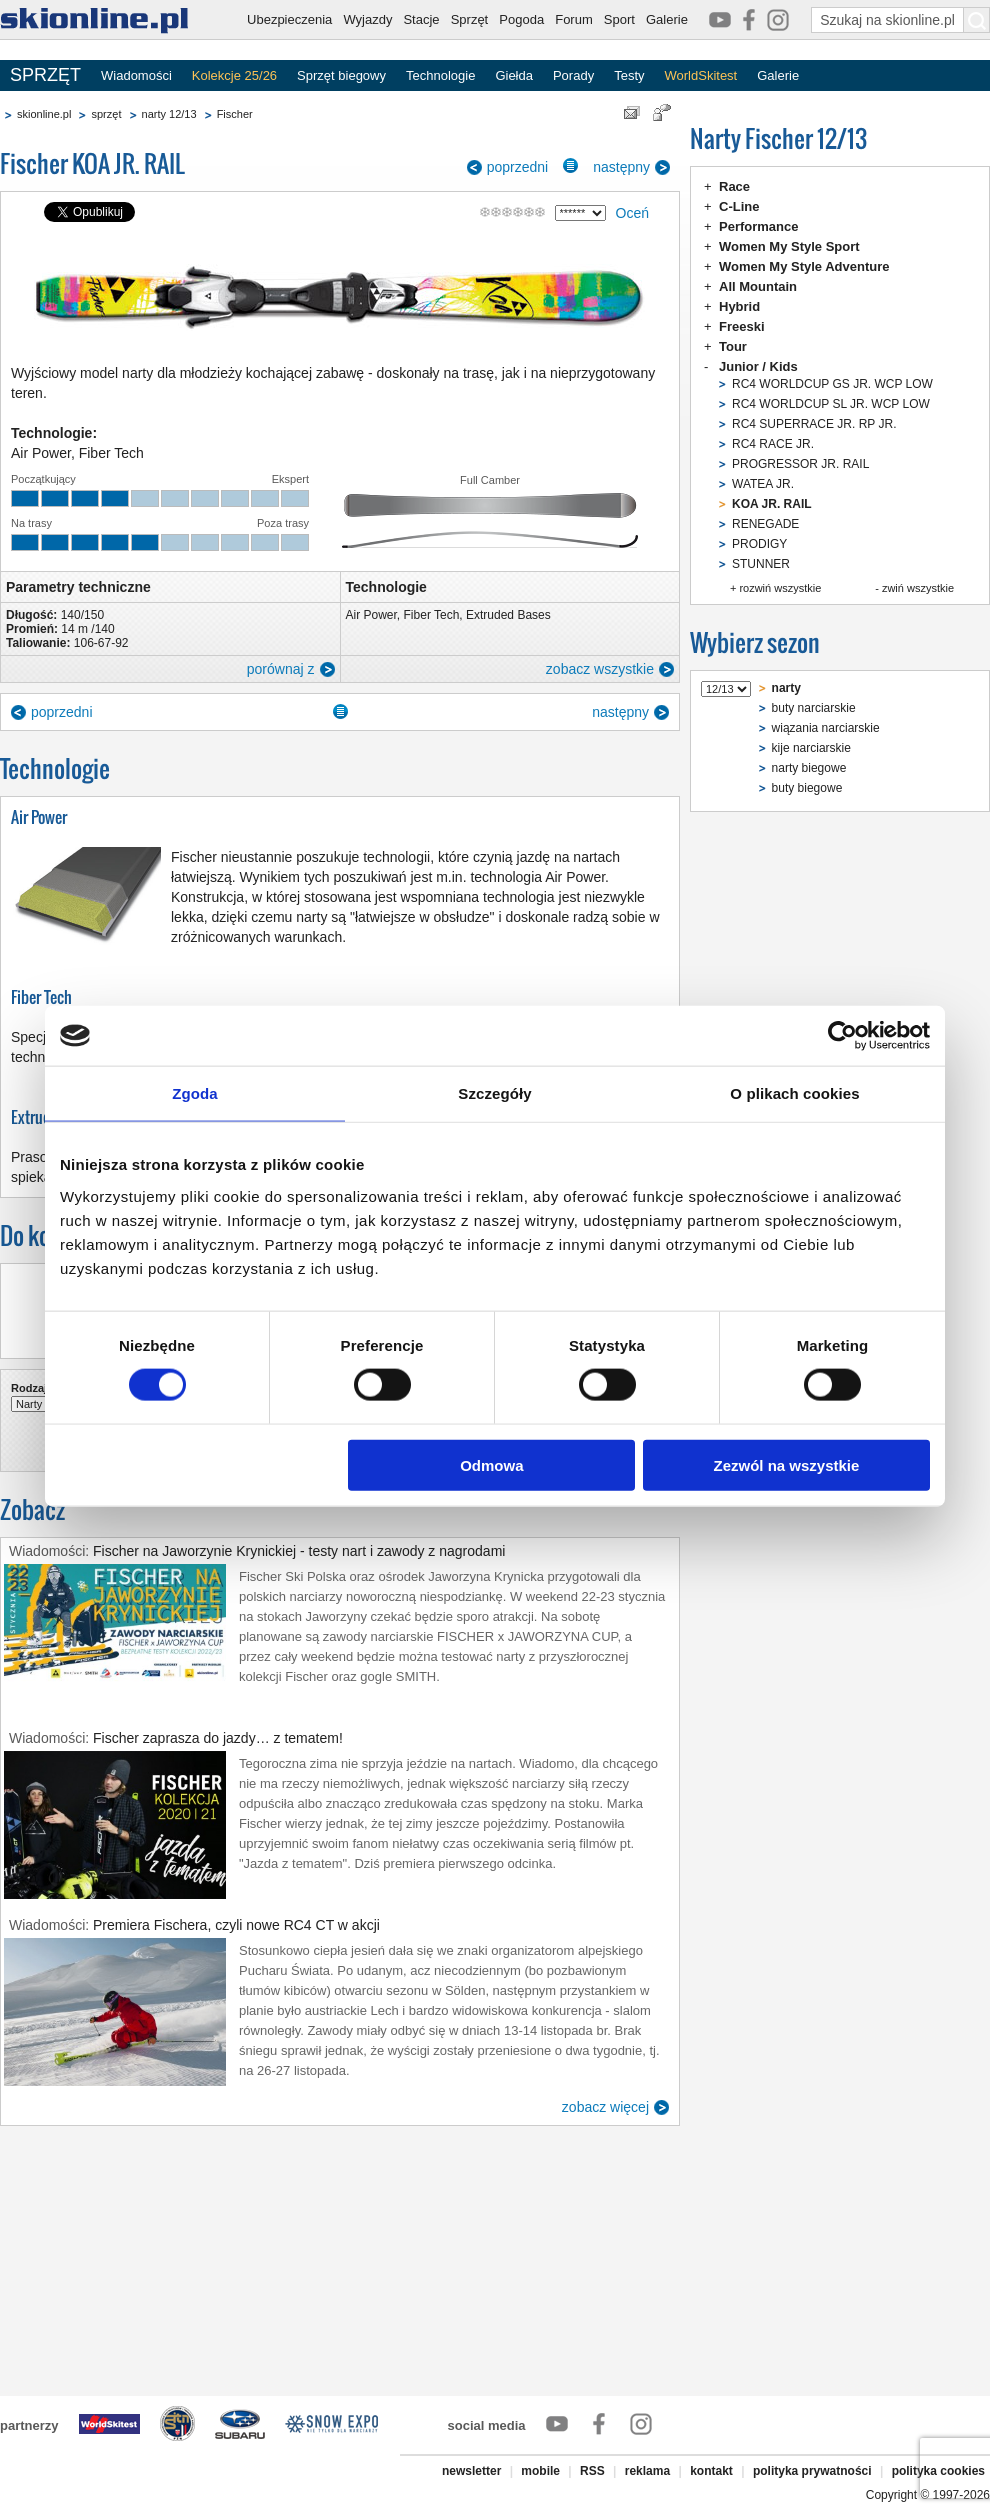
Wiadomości (136, 75)
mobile (540, 2471)
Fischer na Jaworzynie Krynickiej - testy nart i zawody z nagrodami (299, 1551)
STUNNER (761, 564)
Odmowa (491, 1464)
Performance (758, 226)
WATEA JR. (763, 484)
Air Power (371, 615)
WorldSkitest (701, 75)
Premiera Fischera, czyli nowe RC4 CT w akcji (236, 1925)
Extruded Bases (508, 615)
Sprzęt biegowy (341, 75)
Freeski (742, 326)
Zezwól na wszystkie (787, 1464)
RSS (592, 2471)
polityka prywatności (812, 2471)
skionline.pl (44, 114)
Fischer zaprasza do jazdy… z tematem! (218, 1738)
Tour (733, 346)
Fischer (235, 114)
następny (621, 167)
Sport (619, 19)
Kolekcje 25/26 (234, 75)
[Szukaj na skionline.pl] (977, 20)
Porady (573, 75)
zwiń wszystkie (918, 588)
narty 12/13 (169, 114)
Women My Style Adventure (804, 266)
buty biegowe (807, 788)
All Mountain (758, 286)
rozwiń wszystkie (780, 588)
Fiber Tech (432, 615)
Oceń (632, 213)
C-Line (739, 206)
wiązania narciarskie (826, 728)
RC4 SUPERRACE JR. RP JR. (814, 424)
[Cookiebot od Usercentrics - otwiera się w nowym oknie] (842, 1036)
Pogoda (521, 19)
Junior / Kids (758, 366)
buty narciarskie (814, 708)
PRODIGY (759, 544)
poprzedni (518, 167)
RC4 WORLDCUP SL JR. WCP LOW (831, 404)
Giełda (514, 75)
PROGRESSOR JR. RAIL (800, 464)
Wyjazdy (367, 19)
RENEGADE (765, 524)
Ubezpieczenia (289, 19)
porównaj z (281, 669)
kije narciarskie (811, 748)
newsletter (471, 2471)
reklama (647, 2471)
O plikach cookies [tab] (794, 1093)
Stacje (421, 19)
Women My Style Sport (789, 246)
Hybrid (739, 306)
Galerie (667, 19)
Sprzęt (470, 19)
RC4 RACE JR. (773, 444)
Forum (574, 19)
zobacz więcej (605, 2107)
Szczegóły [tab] (494, 1093)
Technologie (440, 75)
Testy (629, 75)
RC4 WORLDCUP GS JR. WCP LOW (832, 384)
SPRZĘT (45, 75)
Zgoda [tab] (195, 1093)
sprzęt (106, 114)
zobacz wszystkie (600, 669)
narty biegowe (809, 768)
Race (734, 186)
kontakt (711, 2471)
